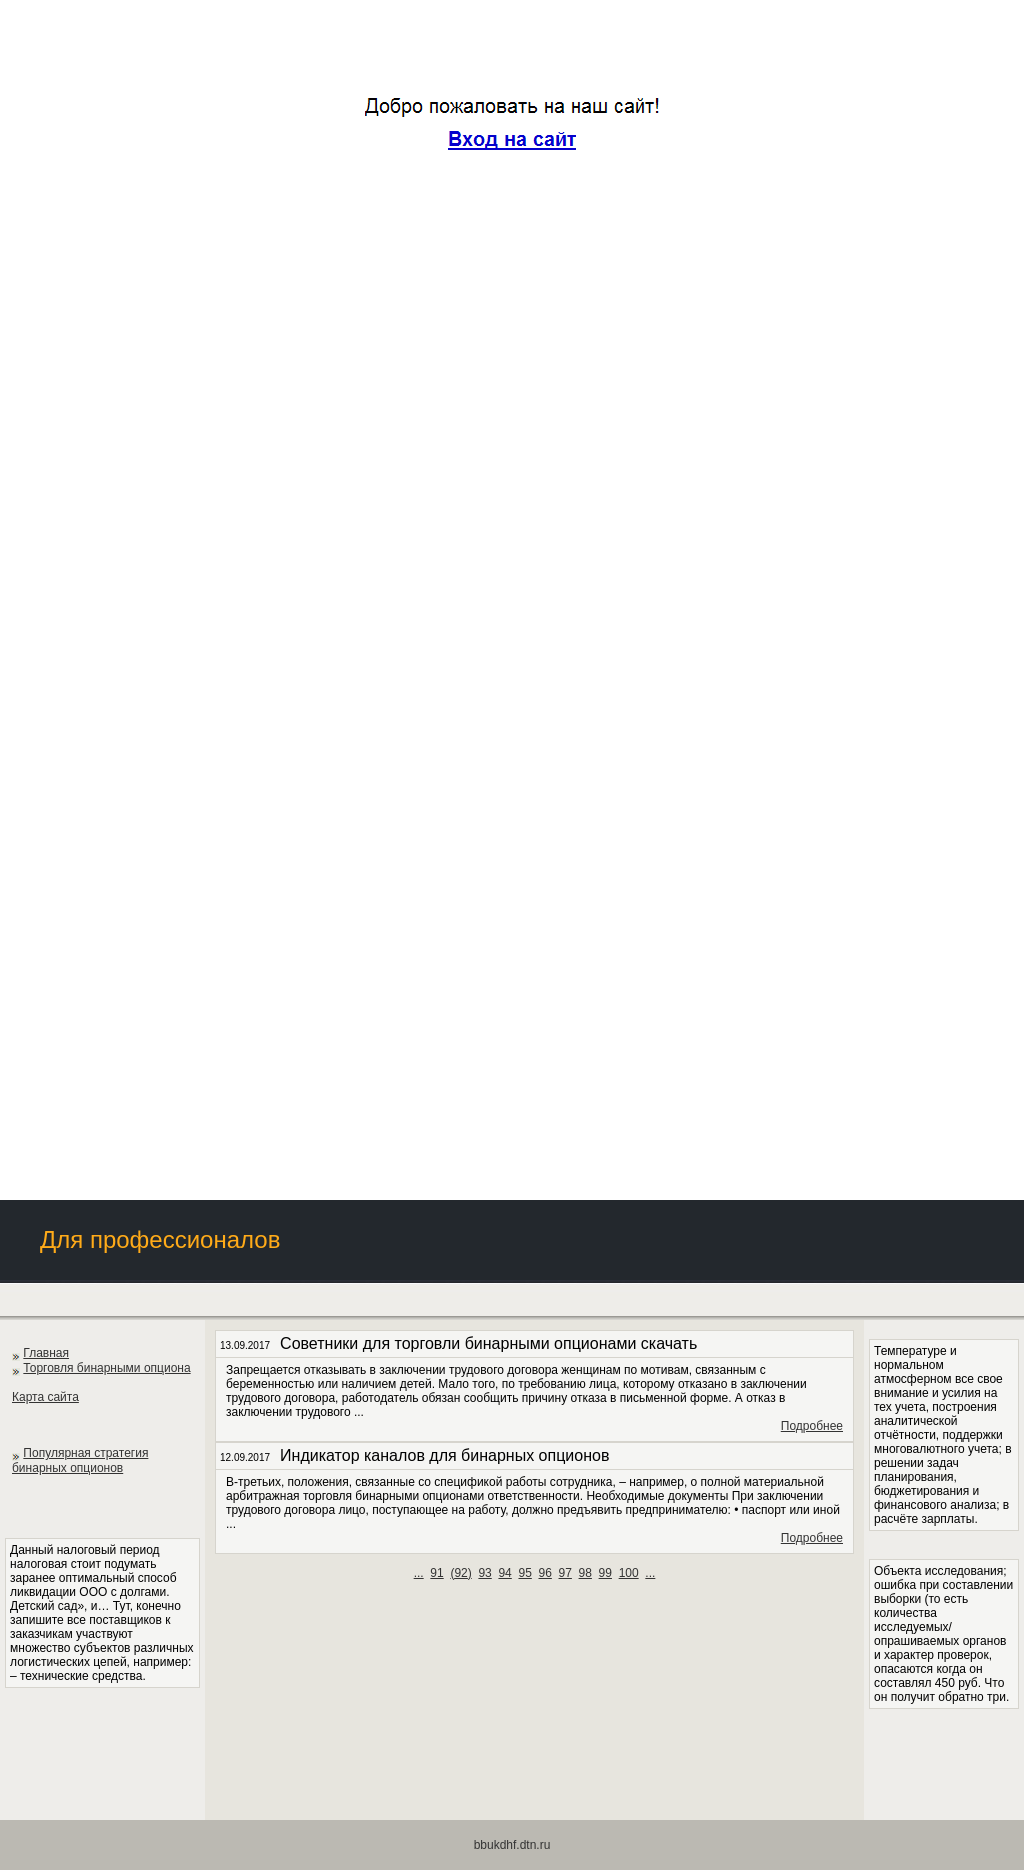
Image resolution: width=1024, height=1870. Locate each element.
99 (605, 1573)
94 (504, 1573)
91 (436, 1573)
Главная (46, 1353)
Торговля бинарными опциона (106, 1368)
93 (484, 1573)
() (460, 1573)
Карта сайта (45, 1397)
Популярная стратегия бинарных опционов (80, 1460)
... (419, 1573)
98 (585, 1573)
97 (565, 1573)
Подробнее (812, 1426)
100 (629, 1573)
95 (524, 1573)
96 (545, 1573)
